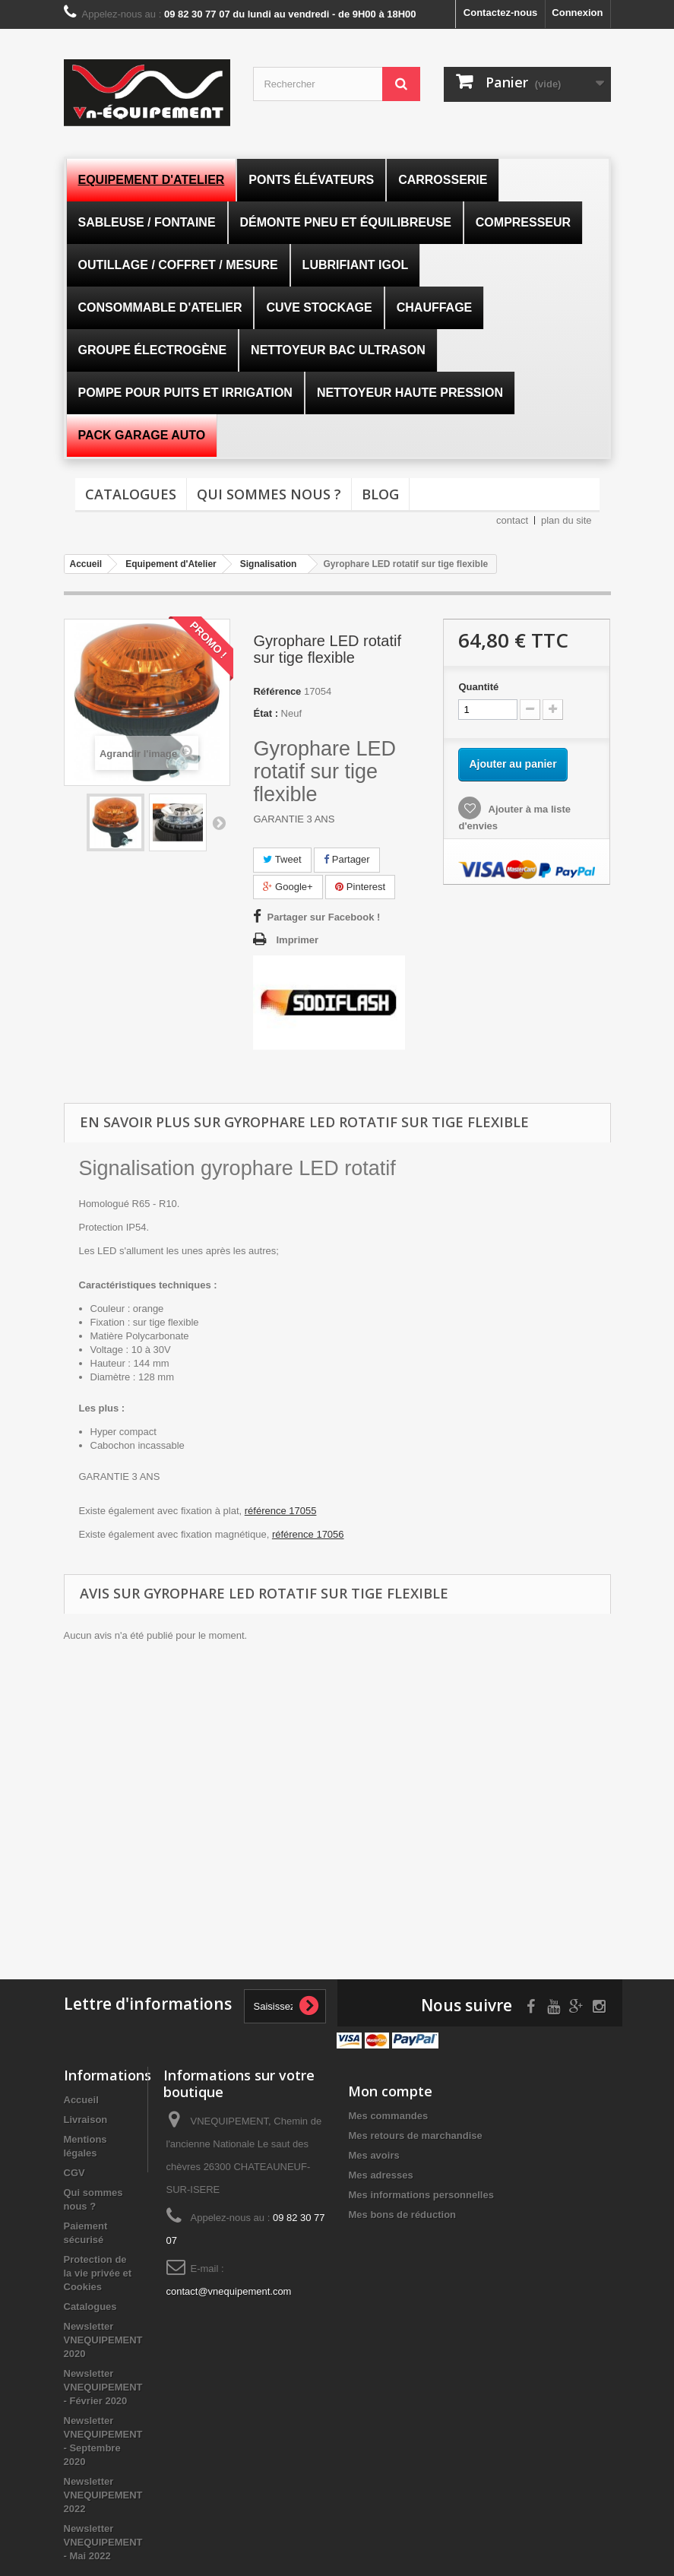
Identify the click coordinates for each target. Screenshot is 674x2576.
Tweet (282, 859)
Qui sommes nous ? (269, 494)
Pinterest (360, 886)
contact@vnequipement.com (229, 2291)
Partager (346, 859)
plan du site (566, 520)
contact (512, 520)
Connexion (577, 12)
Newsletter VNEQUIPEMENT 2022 (103, 2495)
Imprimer (297, 940)
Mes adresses (380, 2175)
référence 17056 (308, 1534)
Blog (380, 494)
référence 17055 (281, 1510)
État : (265, 713)
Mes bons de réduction (402, 2214)
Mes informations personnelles (420, 2195)
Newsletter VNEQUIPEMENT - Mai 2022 (103, 2542)
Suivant (218, 822)
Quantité (478, 686)
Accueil (81, 2099)
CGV (74, 2172)
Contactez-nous (501, 12)
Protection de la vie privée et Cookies (98, 2273)
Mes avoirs (373, 2155)
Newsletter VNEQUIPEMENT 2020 (103, 2340)
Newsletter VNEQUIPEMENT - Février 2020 (103, 2387)
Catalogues (130, 494)
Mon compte (390, 2091)
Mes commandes (388, 2115)
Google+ (287, 886)
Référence (277, 691)
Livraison (86, 2119)
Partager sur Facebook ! (323, 917)
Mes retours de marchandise (415, 2135)
